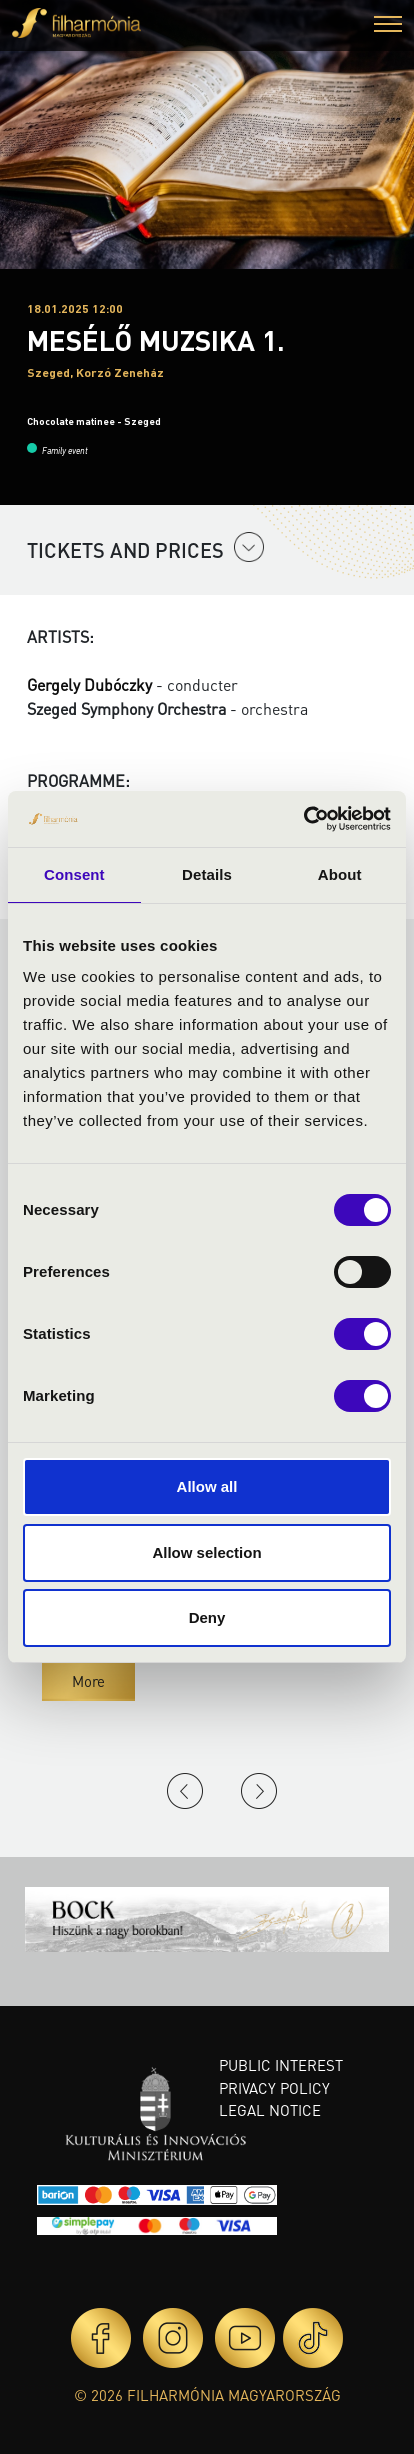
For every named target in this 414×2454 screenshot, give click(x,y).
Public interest (281, 2065)
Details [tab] (207, 874)
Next (259, 1791)
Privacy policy (274, 2088)
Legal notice (270, 2110)
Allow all (207, 1486)
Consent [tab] (74, 874)
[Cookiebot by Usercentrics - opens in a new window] (303, 819)
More (88, 1681)
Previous (185, 1791)
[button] (388, 26)
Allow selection (206, 1552)
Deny (207, 1617)
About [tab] (340, 874)
